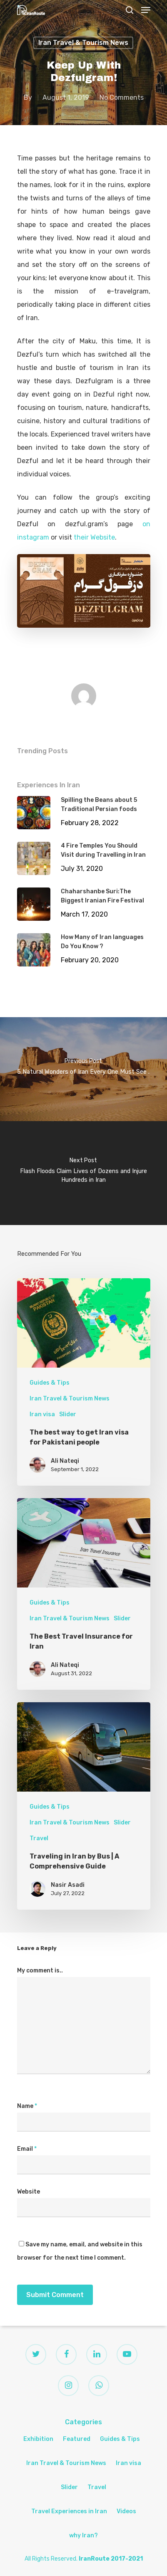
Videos (126, 2511)
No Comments (122, 97)
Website (28, 2191)
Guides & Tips (50, 1382)
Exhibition (38, 2439)
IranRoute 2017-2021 (111, 2558)
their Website (94, 537)
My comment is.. (40, 1970)
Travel (39, 1838)
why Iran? (83, 2535)
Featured (76, 2439)
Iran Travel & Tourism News (83, 43)
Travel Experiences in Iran (69, 2511)
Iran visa (42, 1414)
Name (27, 2106)
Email (27, 2148)
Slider (67, 1414)
